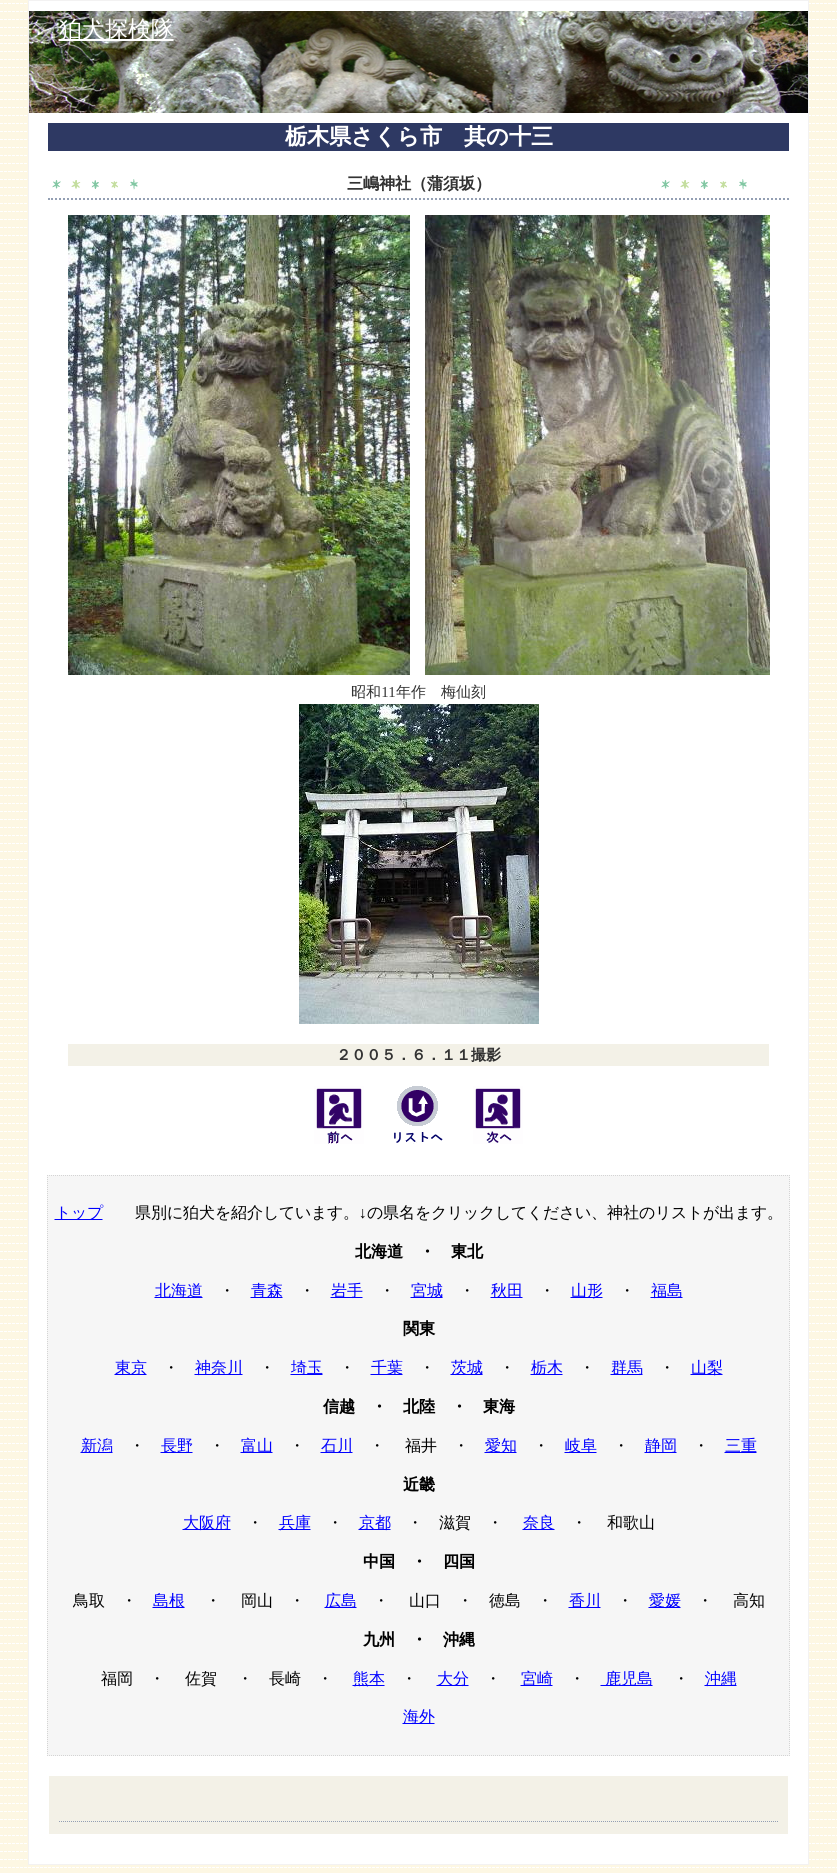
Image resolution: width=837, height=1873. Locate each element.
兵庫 (295, 1522)
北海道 (179, 1290)
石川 (337, 1445)
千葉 (387, 1367)
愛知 (501, 1445)
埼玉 (307, 1367)
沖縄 (721, 1678)
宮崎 (537, 1678)
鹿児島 (627, 1678)
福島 (667, 1290)
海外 (419, 1716)
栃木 (547, 1367)
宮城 (427, 1290)
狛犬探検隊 (116, 29)
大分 (453, 1678)
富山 (257, 1445)
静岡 (661, 1445)
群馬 (627, 1367)
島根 (169, 1600)
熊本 (369, 1678)
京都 (375, 1522)
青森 (267, 1290)
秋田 (507, 1290)
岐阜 (581, 1445)
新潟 (97, 1445)
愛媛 (665, 1600)
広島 (341, 1600)
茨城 (467, 1367)
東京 (131, 1367)
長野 (177, 1445)
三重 (741, 1445)
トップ (79, 1212)
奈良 (539, 1522)
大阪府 (207, 1522)
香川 (585, 1600)
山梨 (707, 1367)
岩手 (347, 1290)
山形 (587, 1290)
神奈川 (219, 1367)
